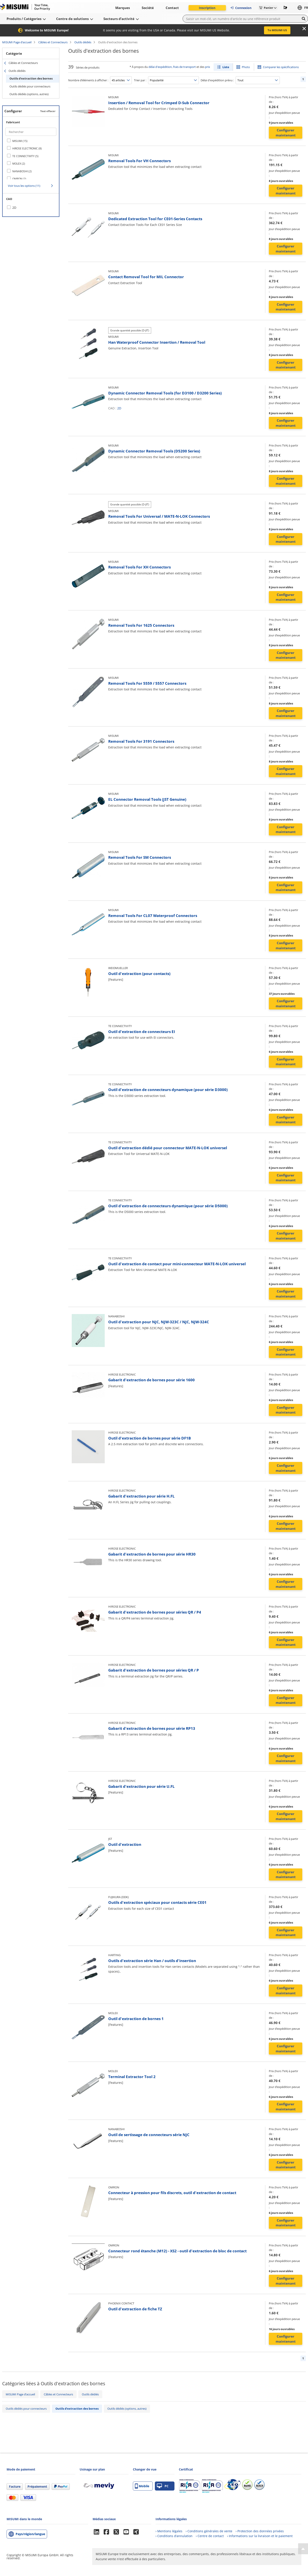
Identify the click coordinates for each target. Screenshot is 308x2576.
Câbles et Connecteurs (53, 42)
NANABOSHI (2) (22, 171)
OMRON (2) (19, 179)
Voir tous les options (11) (24, 186)
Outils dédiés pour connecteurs (29, 86)
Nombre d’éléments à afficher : (88, 80)
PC (163, 2486)
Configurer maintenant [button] (286, 132)
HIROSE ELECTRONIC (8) (27, 148)
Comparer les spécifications (281, 67)
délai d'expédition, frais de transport (172, 67)
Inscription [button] (207, 8)
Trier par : (140, 80)
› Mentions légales (169, 2531)
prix (207, 67)
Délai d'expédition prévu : (217, 80)
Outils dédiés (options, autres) (29, 94)
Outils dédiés (82, 42)
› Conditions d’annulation (174, 2536)
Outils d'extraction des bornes (31, 78)
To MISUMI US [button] (277, 30)
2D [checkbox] (14, 207)
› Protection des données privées (260, 2531)
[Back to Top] (303, 2548)
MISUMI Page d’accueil (16, 42)
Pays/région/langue (30, 2534)
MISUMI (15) (20, 141)
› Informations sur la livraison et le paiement (260, 2536)
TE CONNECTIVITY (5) (25, 156)
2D (119, 408)
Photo (246, 67)
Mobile (142, 2486)
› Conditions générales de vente (209, 2531)
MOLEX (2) (18, 163)
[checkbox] (30, 141)
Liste (225, 67)
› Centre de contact (210, 2536)
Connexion (240, 8)
